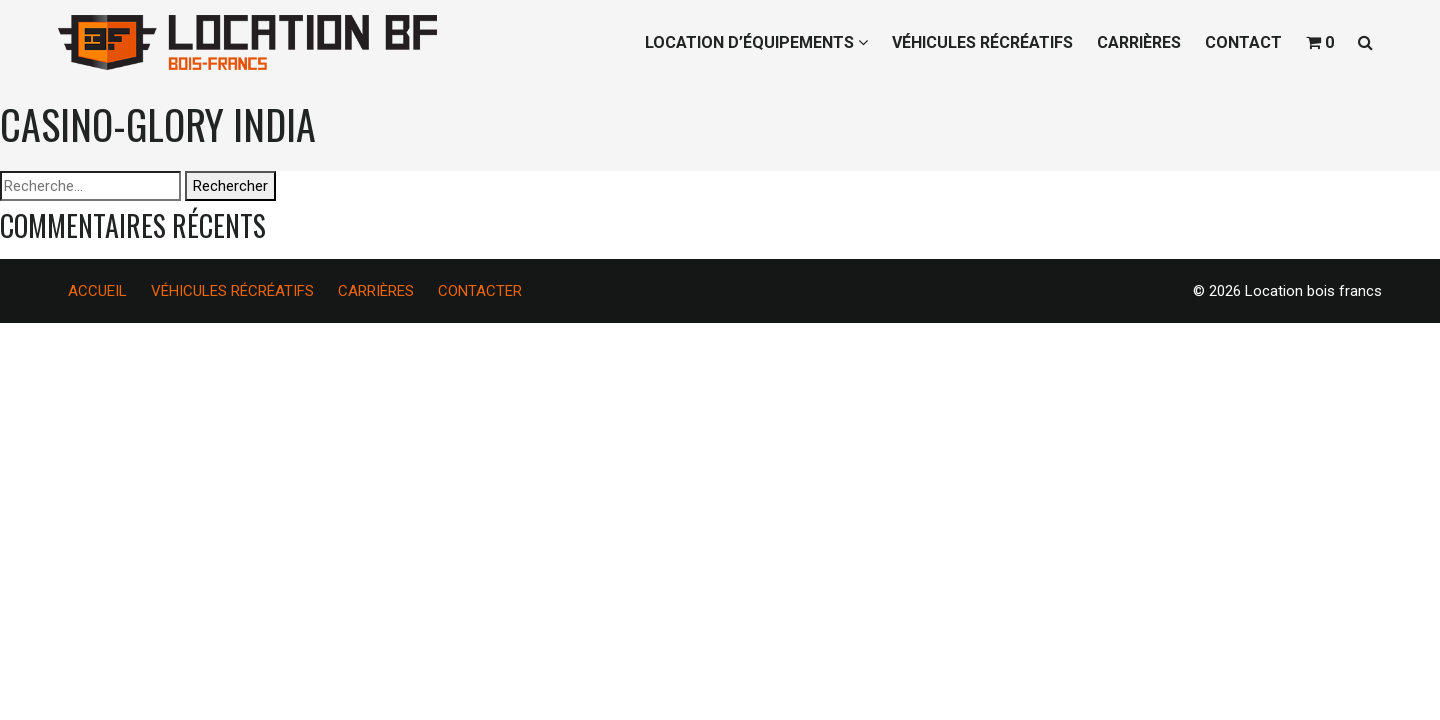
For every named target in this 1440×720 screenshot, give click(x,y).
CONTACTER (480, 291)
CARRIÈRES (1139, 42)
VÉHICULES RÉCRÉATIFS (982, 42)
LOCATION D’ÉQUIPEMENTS (756, 42)
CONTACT (1243, 42)
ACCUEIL (97, 291)
